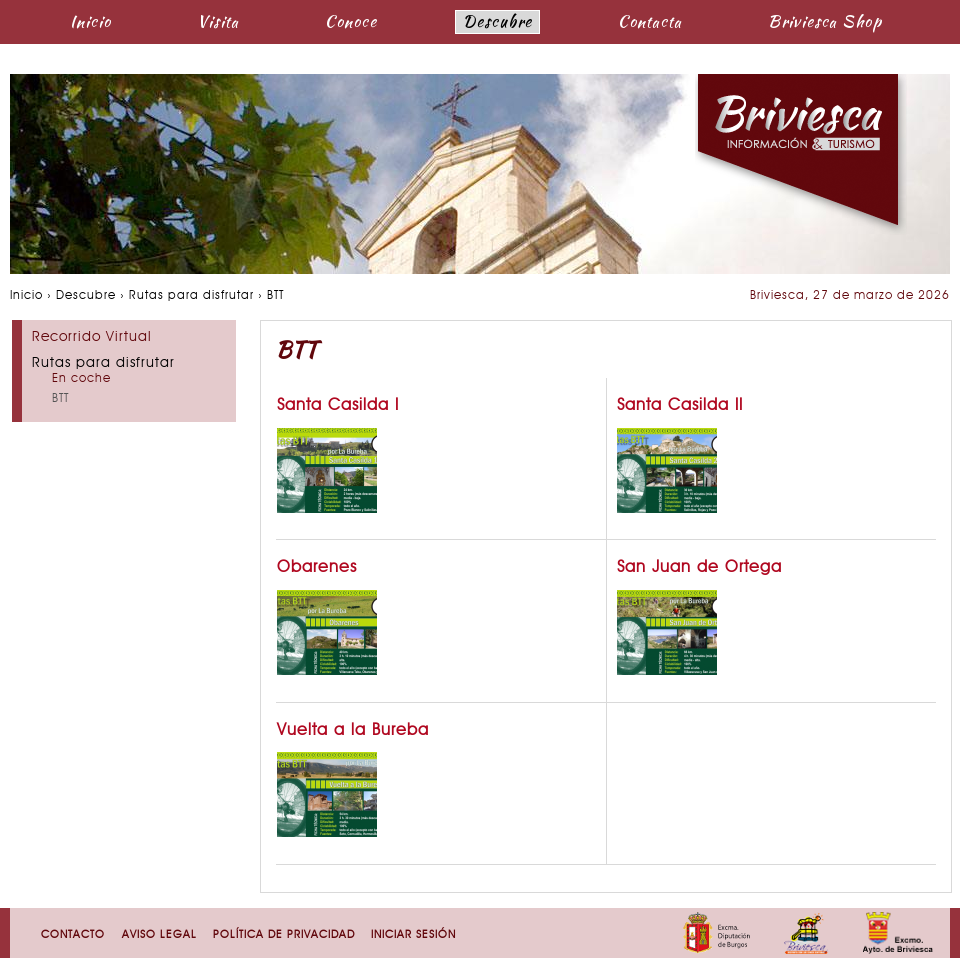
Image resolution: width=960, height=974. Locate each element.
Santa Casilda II (680, 406)
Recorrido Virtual (92, 337)
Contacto (73, 935)
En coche (81, 379)
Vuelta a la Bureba (353, 731)
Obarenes (317, 568)
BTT (60, 399)
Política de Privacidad (284, 935)
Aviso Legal (159, 935)
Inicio (90, 21)
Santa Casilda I (338, 406)
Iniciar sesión (413, 935)
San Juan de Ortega (699, 568)
